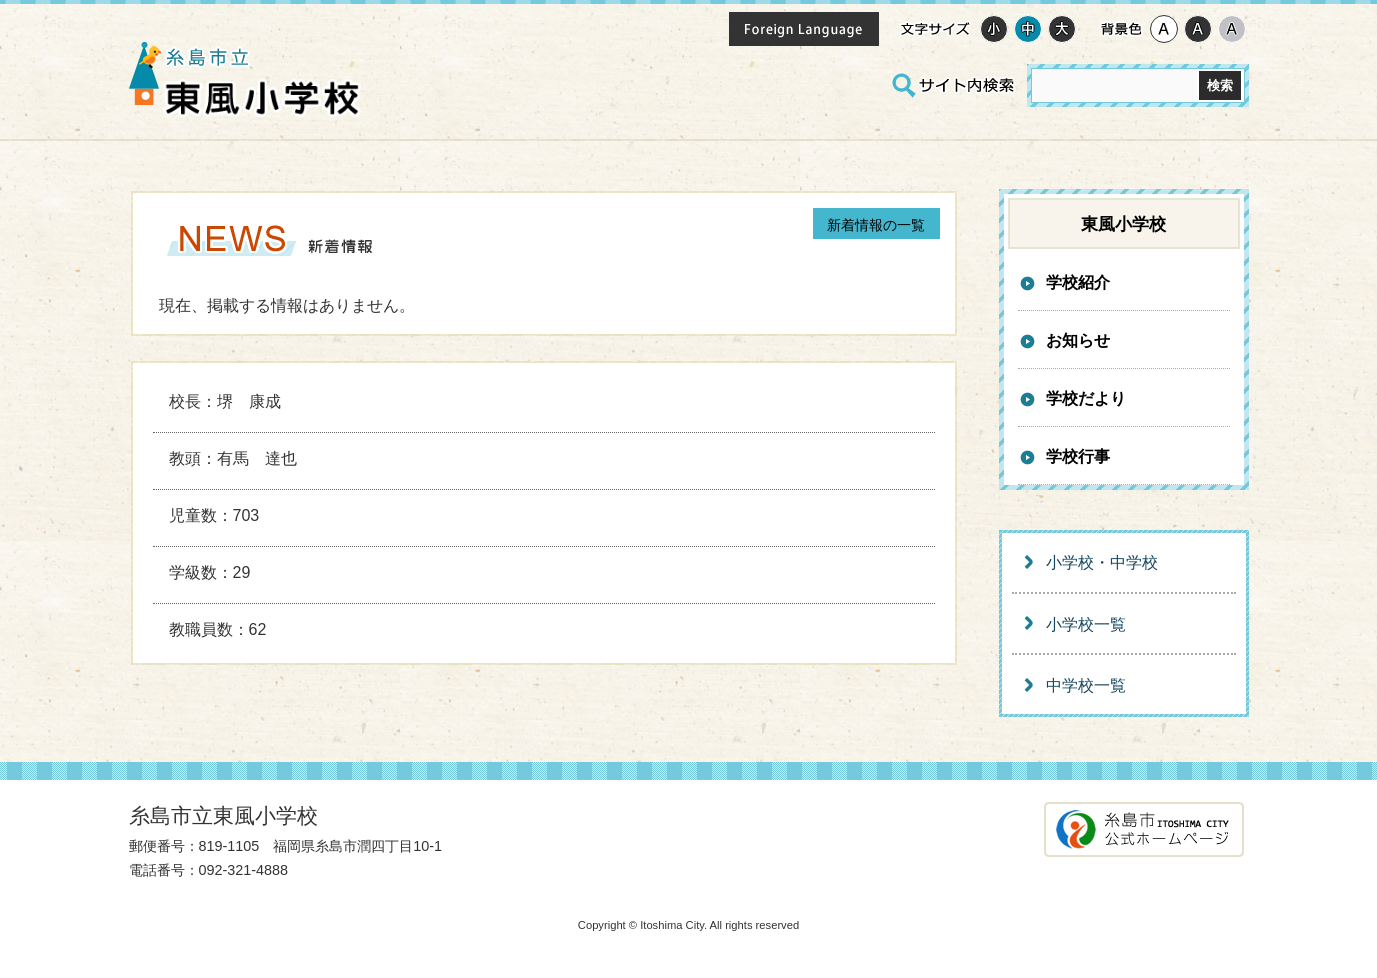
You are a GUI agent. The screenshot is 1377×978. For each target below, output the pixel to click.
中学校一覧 (1086, 685)
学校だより (1086, 398)
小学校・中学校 (1102, 562)
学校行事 (1078, 456)
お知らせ (1078, 340)
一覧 (876, 225)
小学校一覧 (1086, 624)
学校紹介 (1078, 282)
